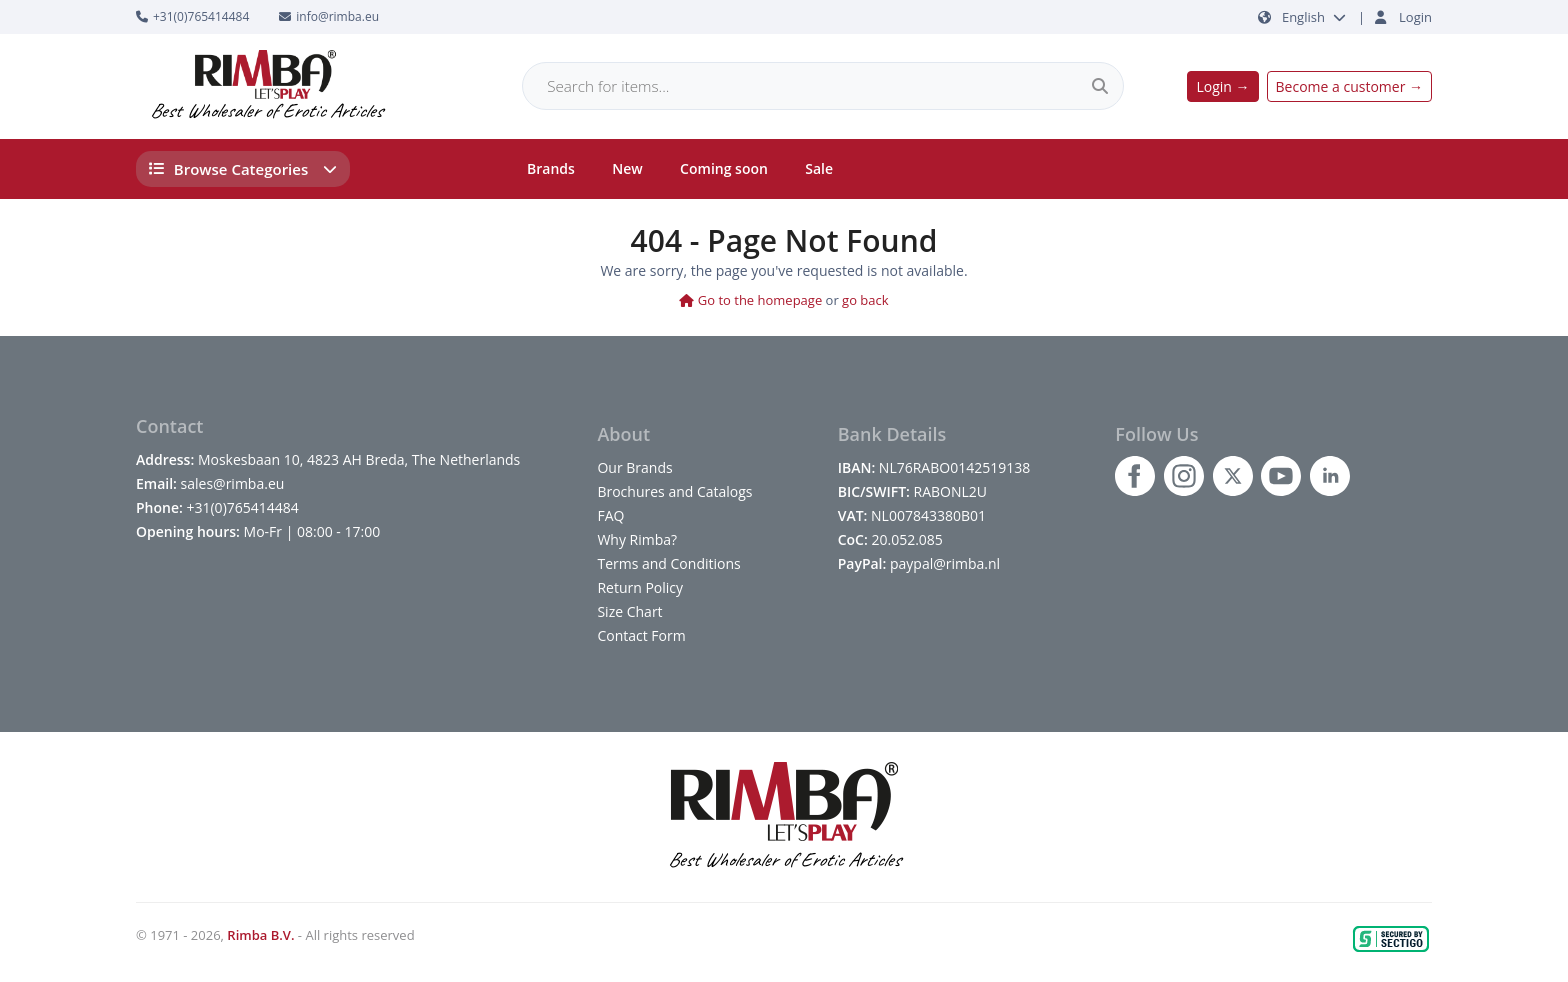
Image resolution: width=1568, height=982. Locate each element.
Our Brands (634, 467)
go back (865, 300)
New (627, 168)
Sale (819, 168)
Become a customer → (1349, 86)
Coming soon (724, 168)
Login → (1222, 86)
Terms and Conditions (668, 563)
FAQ (610, 515)
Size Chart (629, 611)
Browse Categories (243, 169)
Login (1415, 17)
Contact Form (641, 635)
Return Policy (640, 587)
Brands (551, 168)
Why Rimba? (637, 539)
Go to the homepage (750, 300)
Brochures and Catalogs (674, 491)
